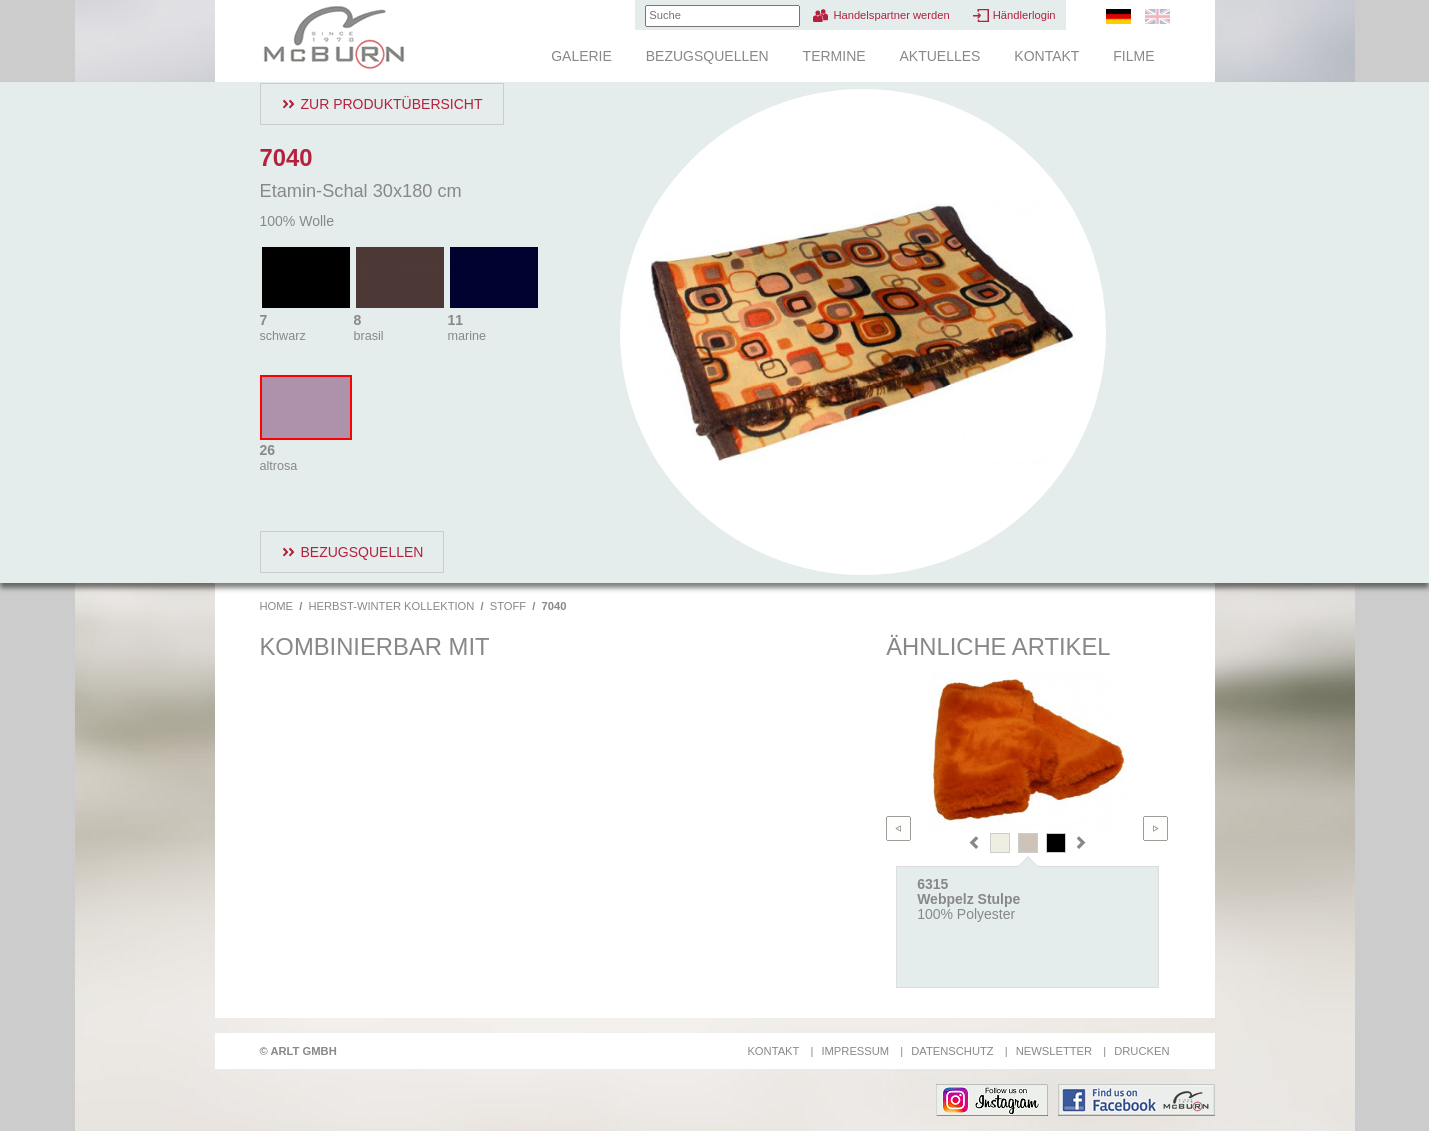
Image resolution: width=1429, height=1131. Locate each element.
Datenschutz (952, 1051)
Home (277, 606)
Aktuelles (939, 56)
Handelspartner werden (891, 15)
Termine (834, 56)
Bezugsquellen (707, 56)
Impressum (855, 1051)
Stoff (508, 606)
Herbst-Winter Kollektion (391, 606)
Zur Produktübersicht (392, 104)
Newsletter (1054, 1051)
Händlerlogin (1024, 15)
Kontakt (1046, 56)
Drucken (1141, 1051)
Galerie (581, 56)
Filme (1133, 56)
